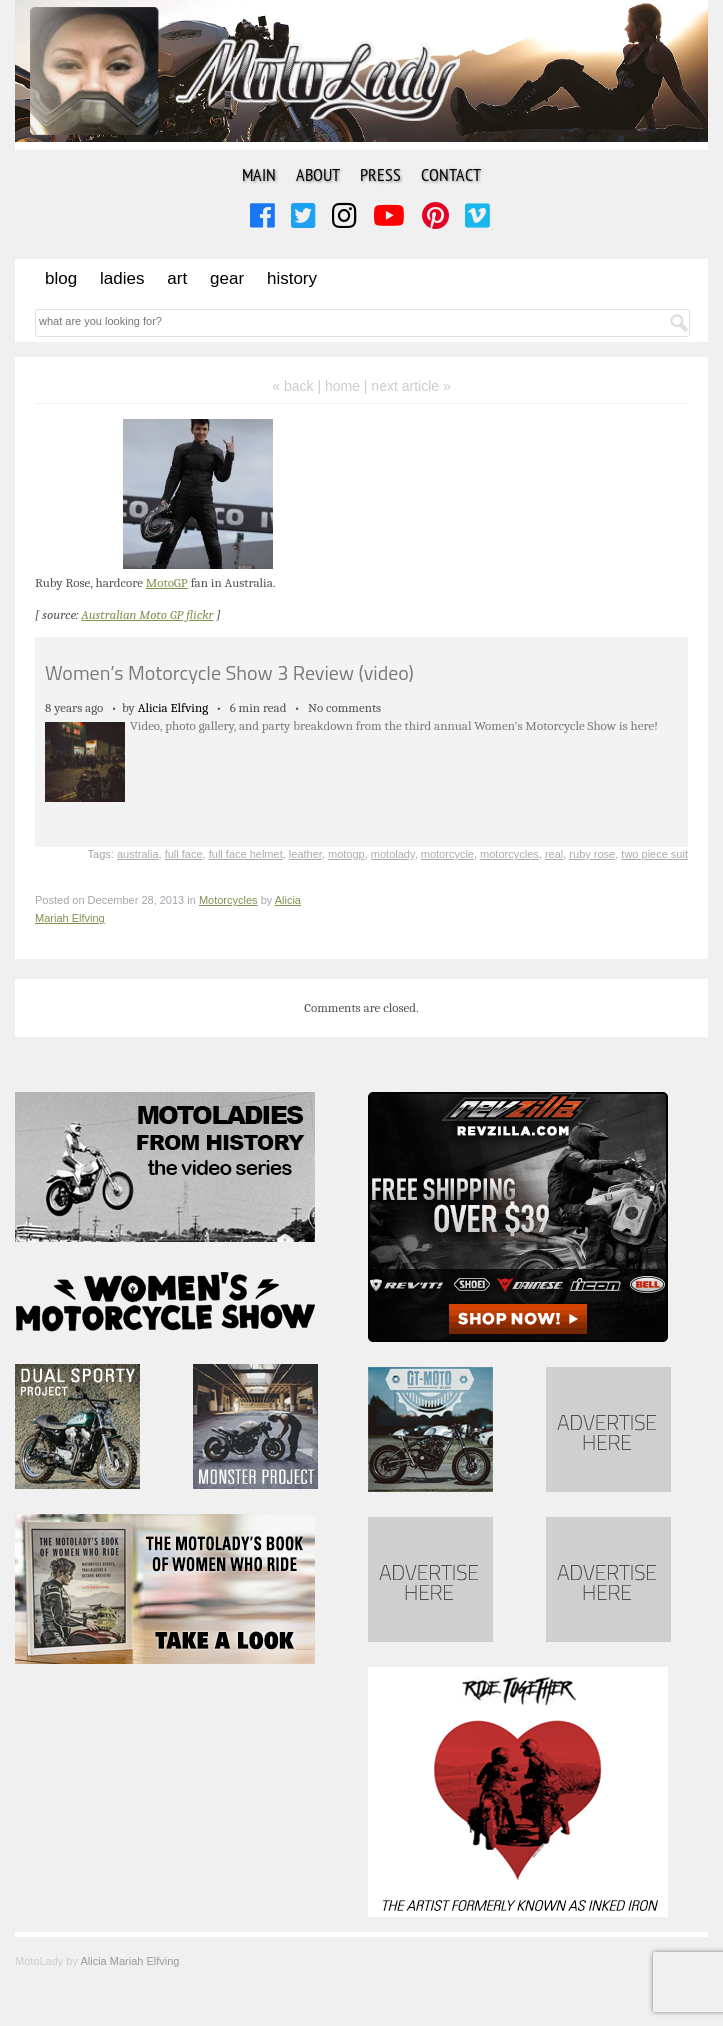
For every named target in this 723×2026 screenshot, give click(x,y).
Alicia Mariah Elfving (129, 1961)
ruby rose (592, 854)
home (342, 386)
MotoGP (167, 582)
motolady (393, 854)
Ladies (122, 278)
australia (138, 854)
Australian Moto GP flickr (147, 614)
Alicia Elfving (173, 707)
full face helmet (246, 854)
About (318, 174)
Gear (227, 278)
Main (259, 174)
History (292, 278)
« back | (298, 386)
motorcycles (509, 854)
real (554, 854)
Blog (61, 278)
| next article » (407, 386)
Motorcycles (228, 900)
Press (380, 174)
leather (305, 854)
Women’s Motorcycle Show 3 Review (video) (229, 672)
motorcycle (447, 854)
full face (184, 854)
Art (177, 278)
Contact (451, 174)
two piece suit (654, 854)
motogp (346, 854)
